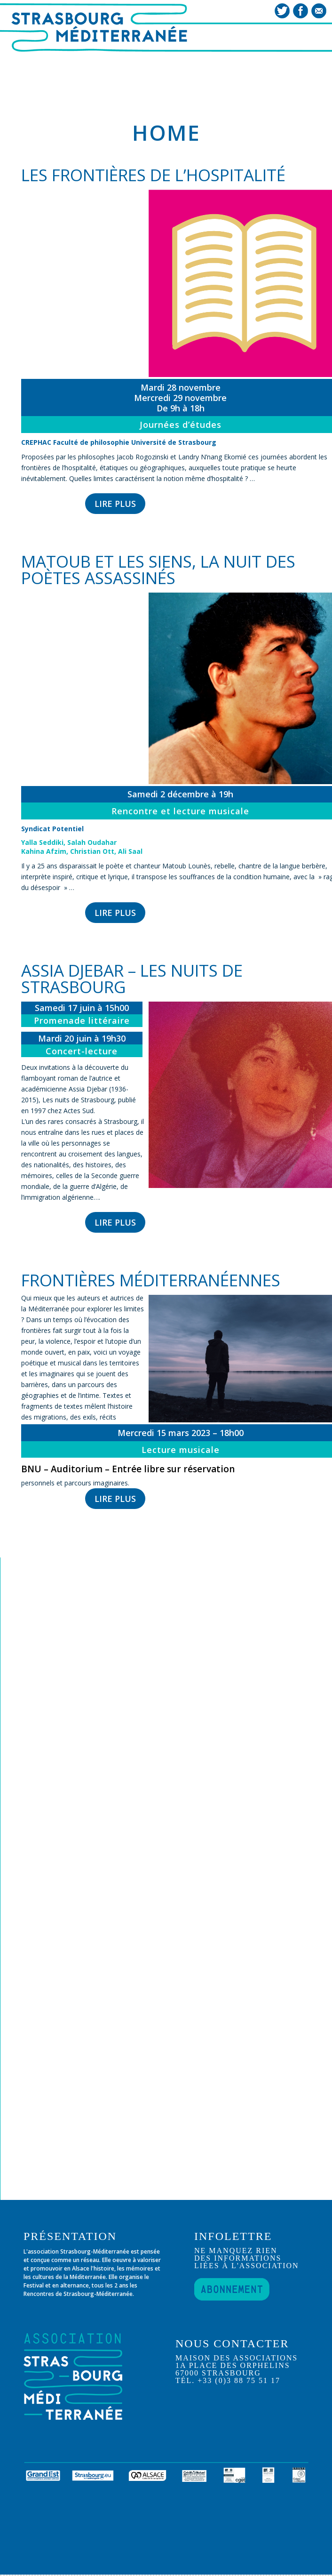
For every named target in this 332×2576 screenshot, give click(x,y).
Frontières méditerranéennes (150, 1280)
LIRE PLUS (115, 503)
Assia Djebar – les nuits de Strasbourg (132, 978)
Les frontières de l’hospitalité (153, 175)
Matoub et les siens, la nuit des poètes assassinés (158, 569)
